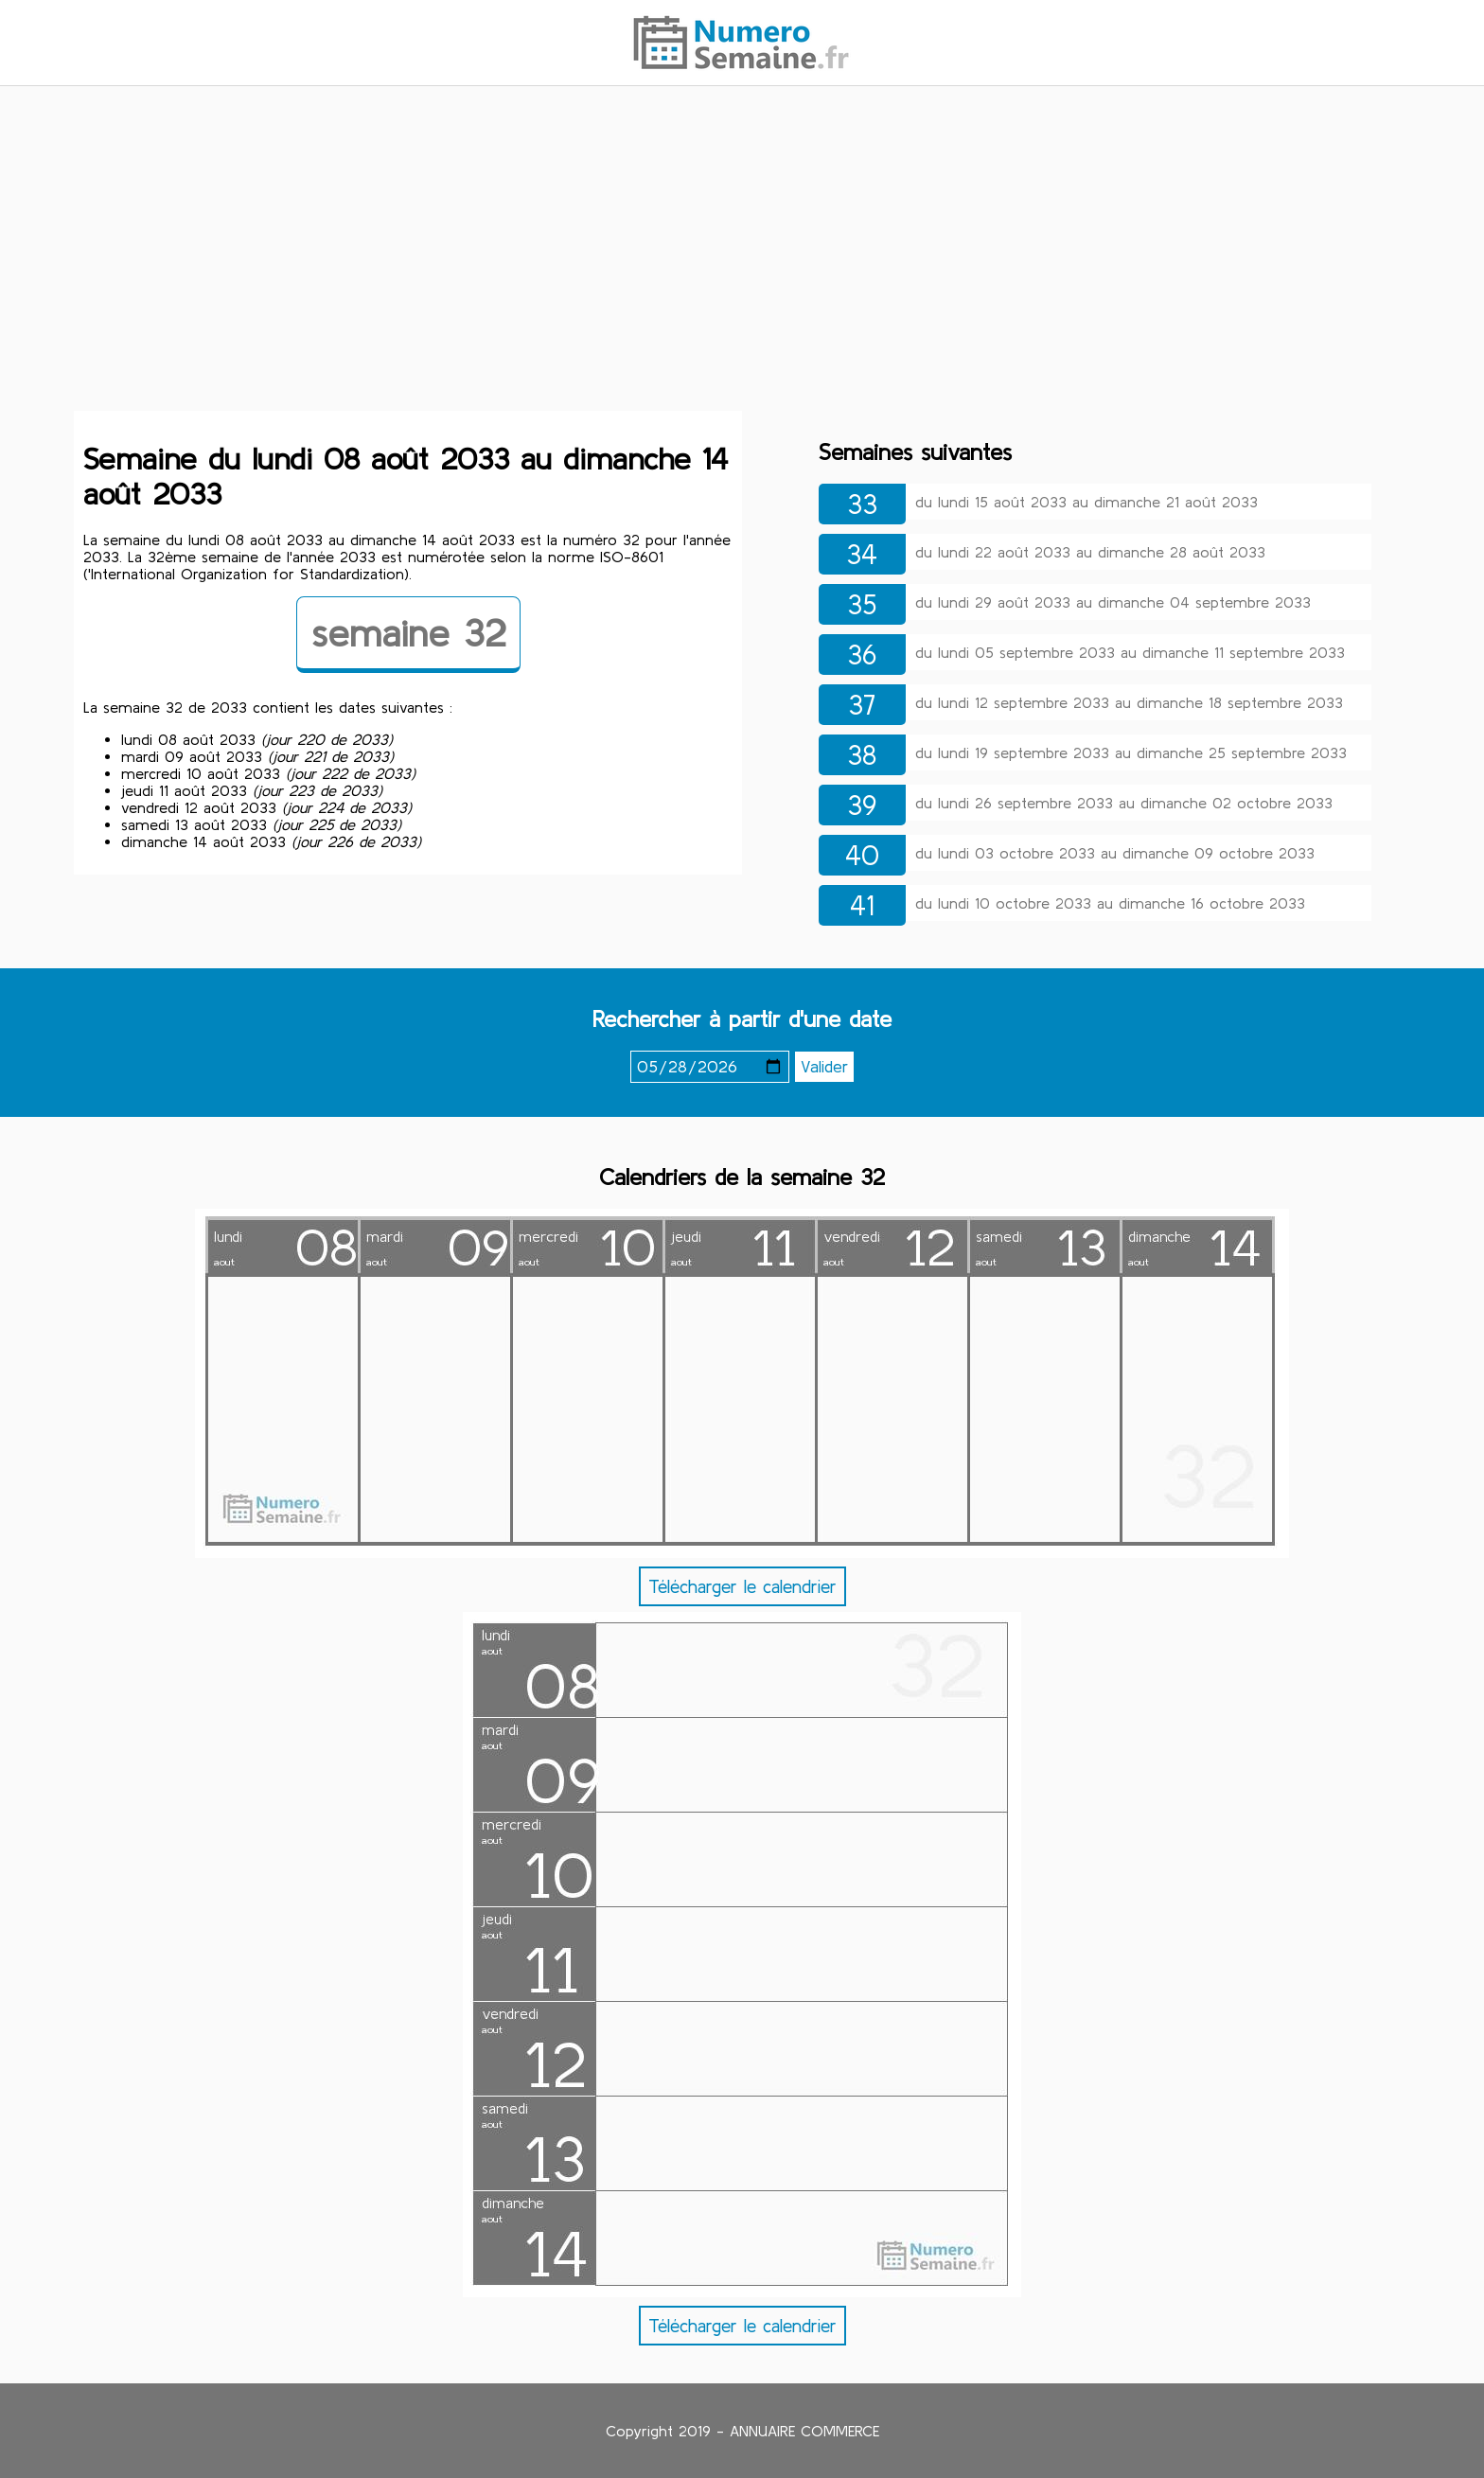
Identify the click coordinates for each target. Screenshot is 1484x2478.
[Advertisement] (742, 248)
